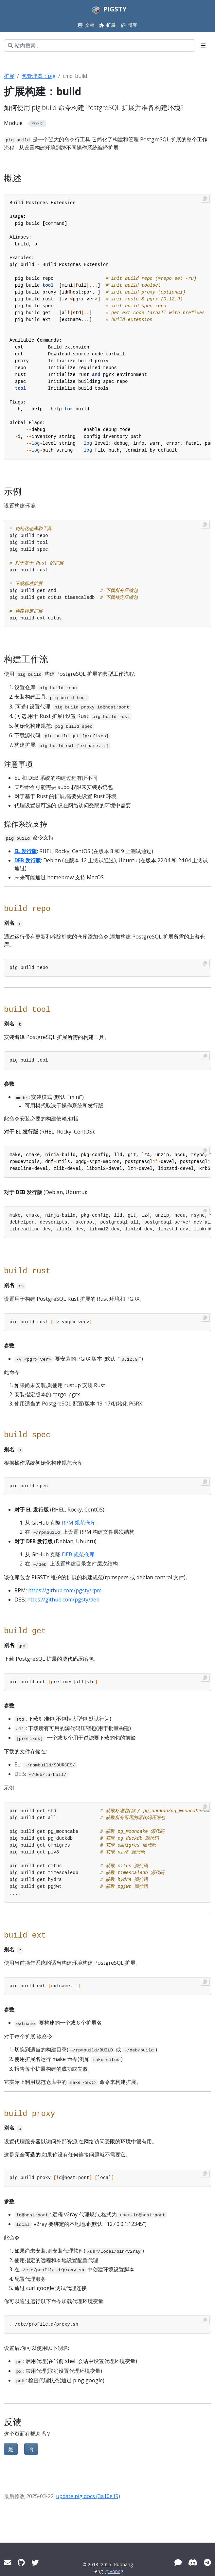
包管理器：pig (39, 76)
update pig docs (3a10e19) (88, 2496)
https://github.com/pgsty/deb (63, 1599)
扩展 (9, 76)
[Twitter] (35, 2562)
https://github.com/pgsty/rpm (64, 1590)
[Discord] (192, 2562)
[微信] (178, 2562)
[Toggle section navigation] (203, 45)
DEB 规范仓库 (78, 1554)
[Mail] (7, 2562)
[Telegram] (207, 2562)
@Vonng (114, 2571)
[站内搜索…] (99, 45)
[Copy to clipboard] (204, 198)
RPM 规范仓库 (79, 1522)
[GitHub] (21, 2562)
